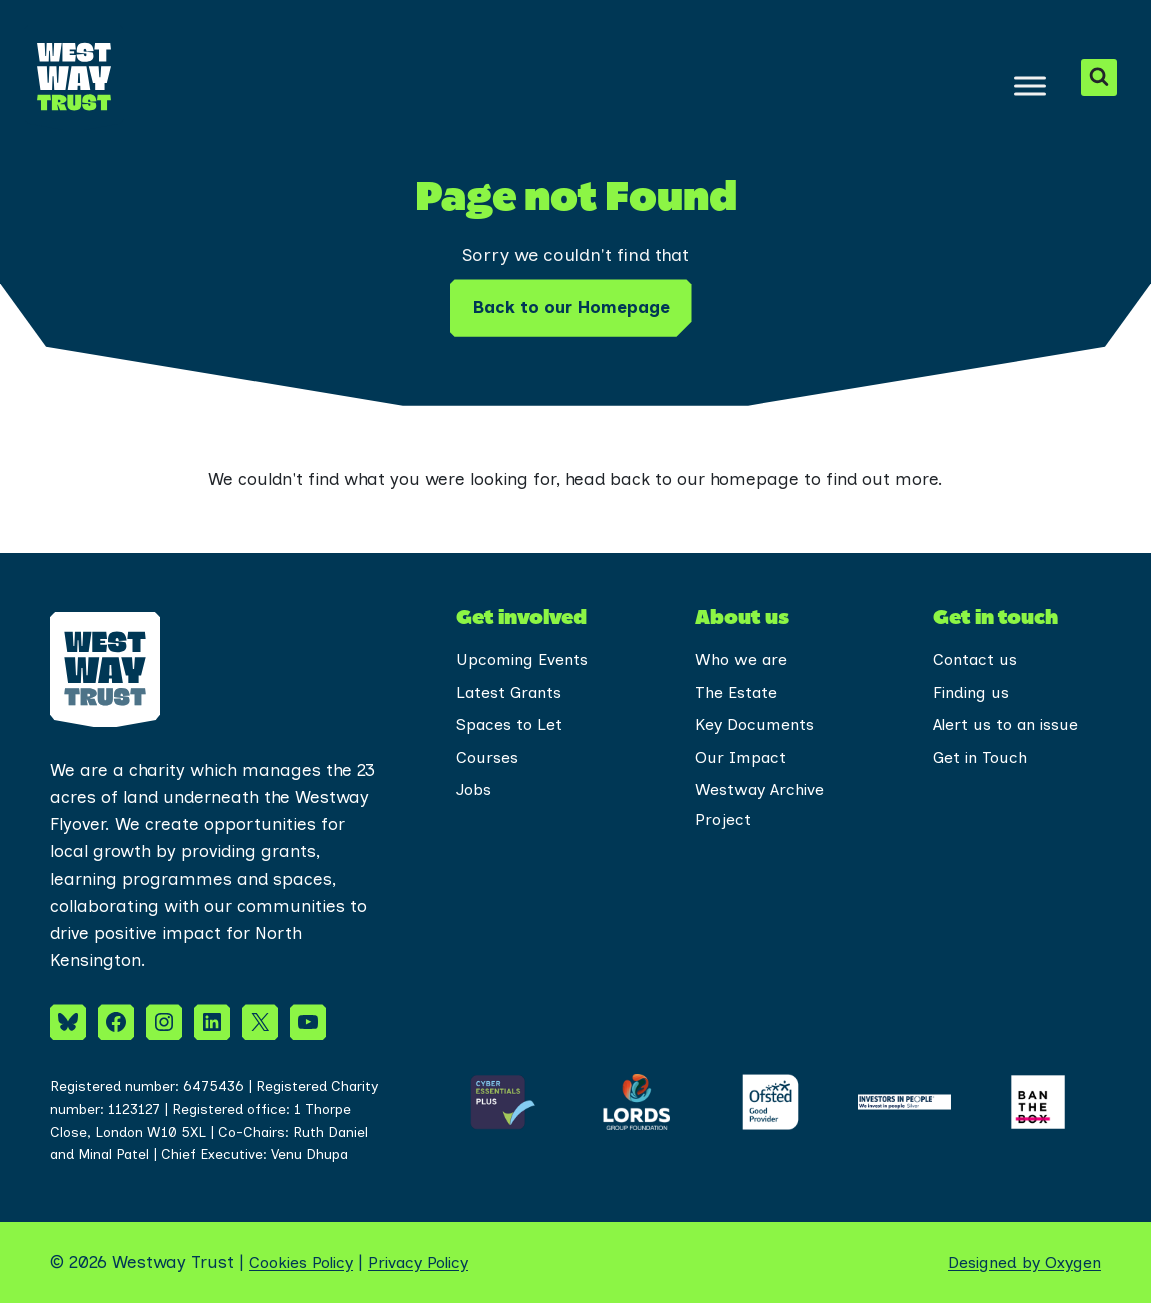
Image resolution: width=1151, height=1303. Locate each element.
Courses (489, 762)
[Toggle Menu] (1029, 85)
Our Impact (744, 762)
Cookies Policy (306, 1262)
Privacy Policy (433, 1262)
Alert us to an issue (1012, 728)
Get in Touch (983, 762)
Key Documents (759, 728)
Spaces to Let (513, 728)
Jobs (475, 796)
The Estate (739, 694)
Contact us (978, 660)
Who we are (743, 660)
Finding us (974, 694)
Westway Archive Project (763, 811)
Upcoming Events (527, 660)
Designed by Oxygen (1018, 1262)
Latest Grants (513, 694)
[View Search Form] (1098, 77)
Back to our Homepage (571, 307)
